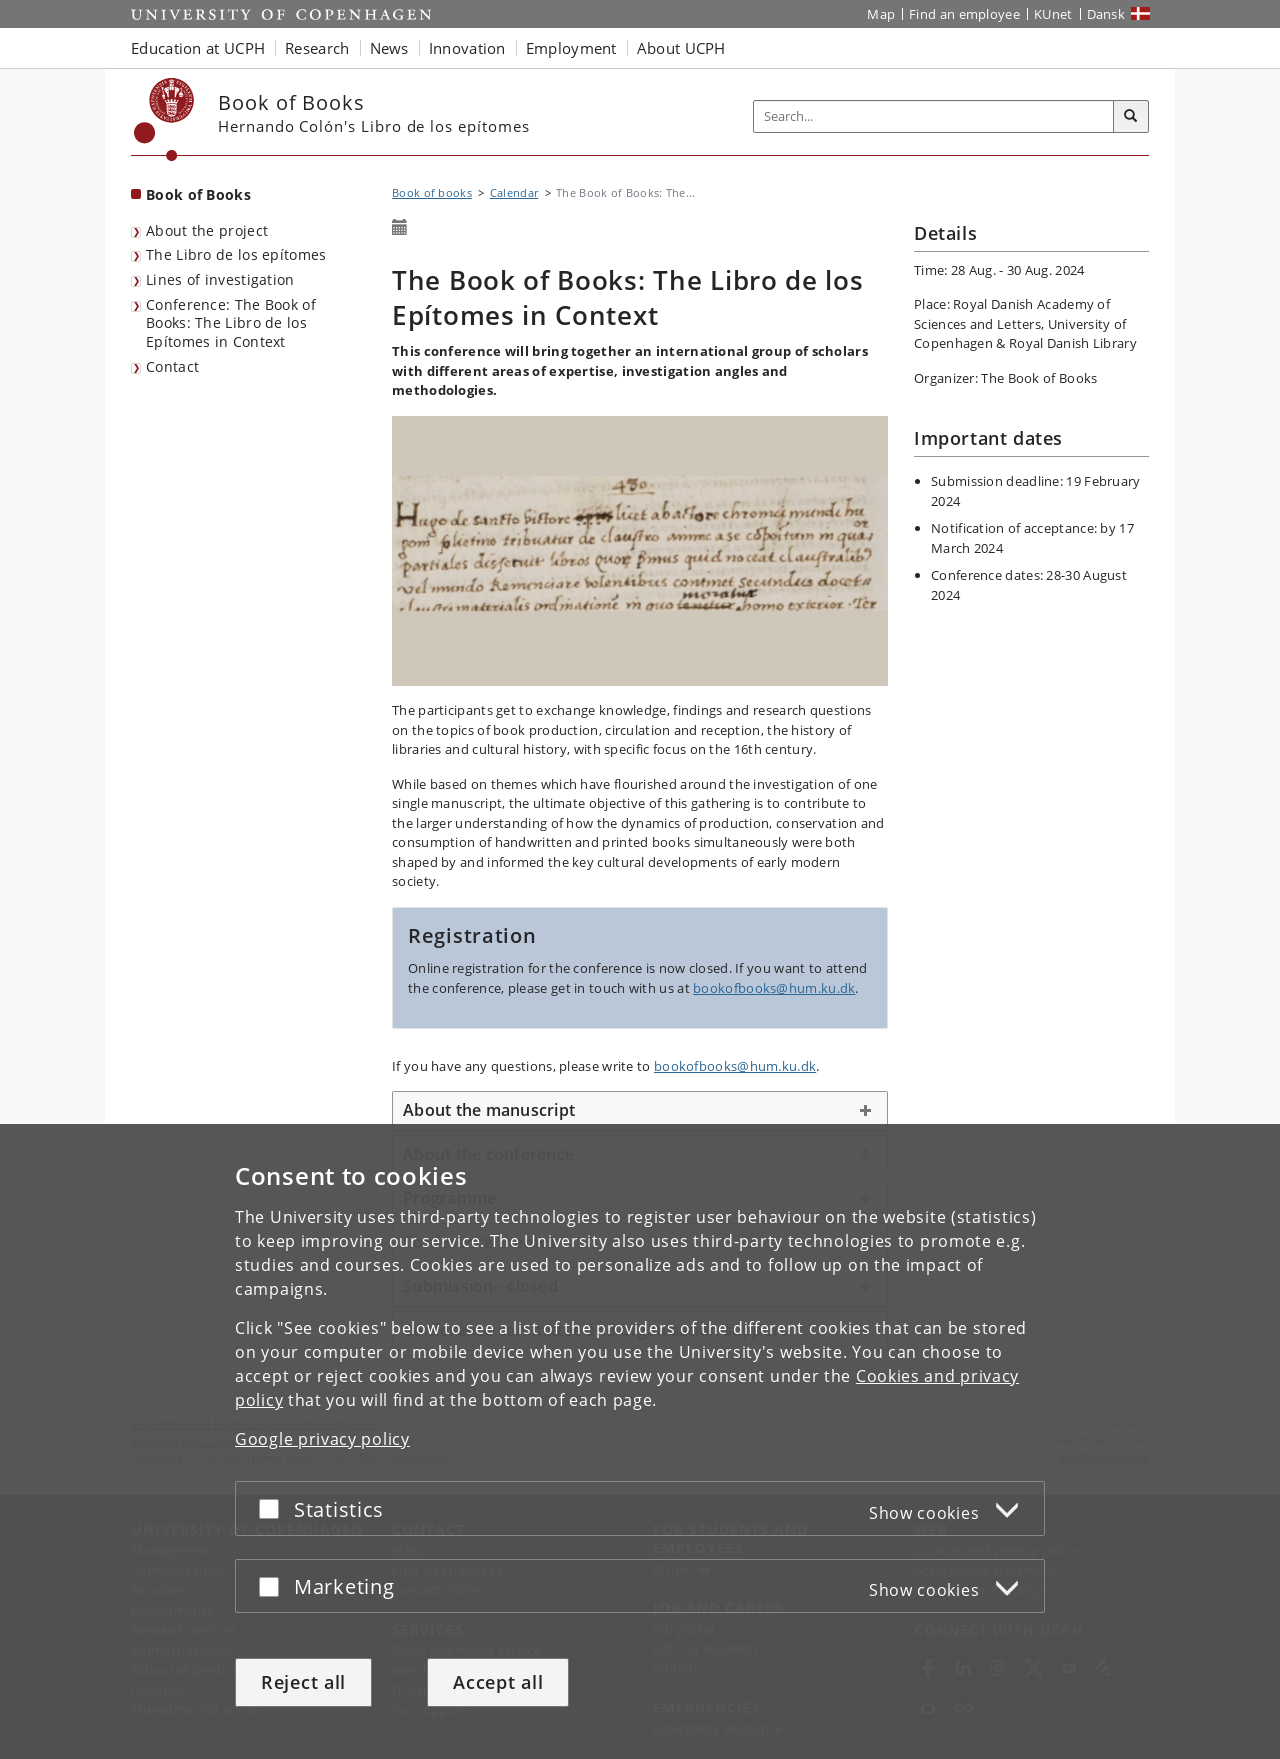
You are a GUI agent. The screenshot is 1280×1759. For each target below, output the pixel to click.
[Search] (1131, 117)
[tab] (640, 1111)
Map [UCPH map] (881, 14)
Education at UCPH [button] (198, 48)
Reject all (303, 1682)
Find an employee (964, 14)
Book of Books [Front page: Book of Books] (198, 194)
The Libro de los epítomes (236, 254)
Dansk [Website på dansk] (1106, 14)
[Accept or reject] (274, 1508)
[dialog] (640, 1441)
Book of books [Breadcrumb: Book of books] (432, 192)
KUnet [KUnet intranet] (1053, 14)
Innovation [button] (467, 48)
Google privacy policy (322, 1439)
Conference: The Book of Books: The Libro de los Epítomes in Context (231, 323)
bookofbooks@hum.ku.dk (774, 988)
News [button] (389, 48)
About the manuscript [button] (489, 1110)
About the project (207, 230)
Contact (172, 366)
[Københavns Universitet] (164, 119)
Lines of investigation (220, 279)
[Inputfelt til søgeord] (934, 116)
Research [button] (317, 48)
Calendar (514, 192)
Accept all (498, 1682)
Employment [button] (571, 48)
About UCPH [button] (681, 48)
